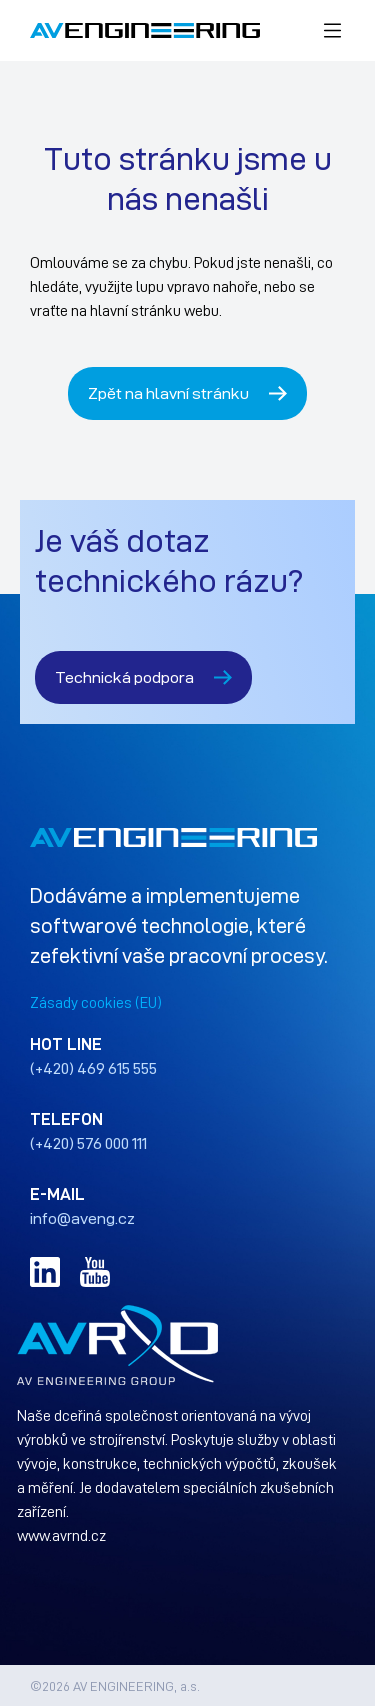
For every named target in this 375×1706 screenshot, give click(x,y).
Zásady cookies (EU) (96, 1002)
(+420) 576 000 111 (88, 1143)
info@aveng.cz (82, 1218)
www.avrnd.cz (61, 1535)
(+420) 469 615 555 (93, 1068)
